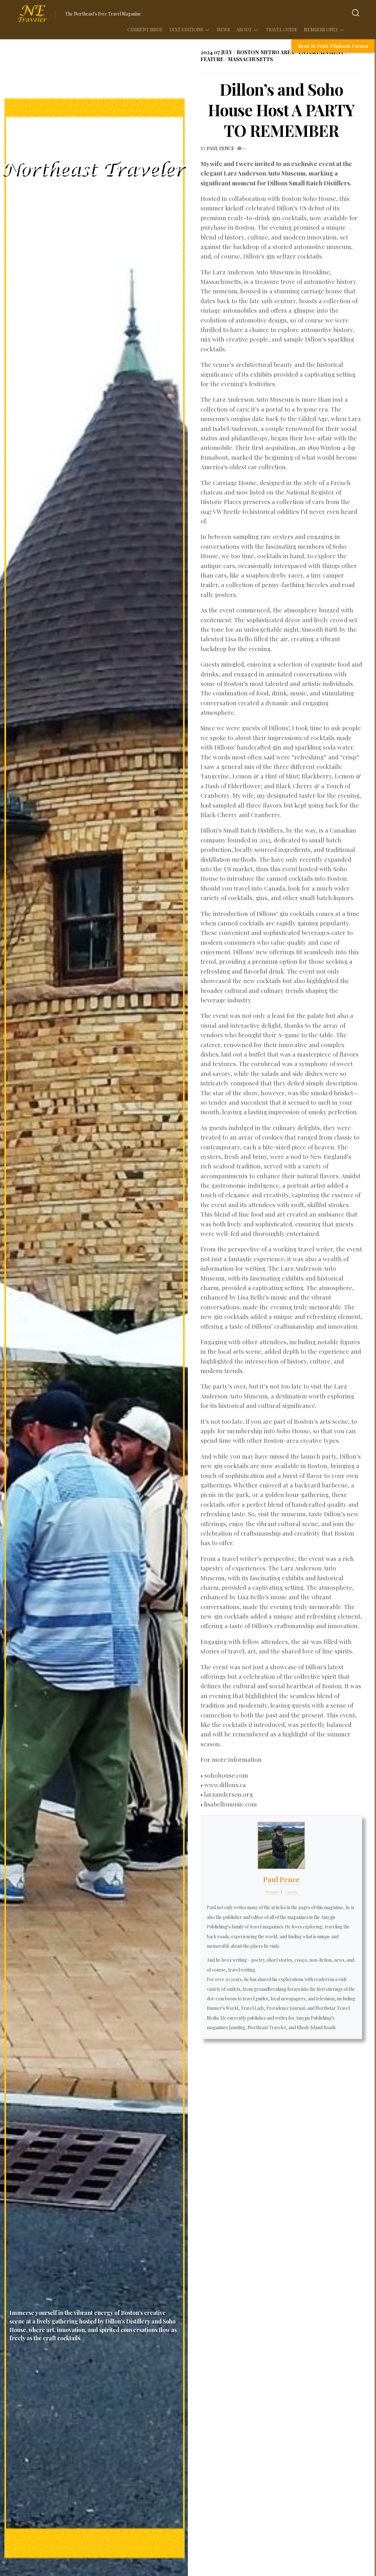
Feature (212, 59)
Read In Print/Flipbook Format (333, 46)
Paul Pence (220, 148)
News (223, 30)
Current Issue (145, 30)
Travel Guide (281, 30)
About (244, 30)
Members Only (321, 30)
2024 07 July (216, 52)
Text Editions (186, 30)
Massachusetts (250, 59)
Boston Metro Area (265, 52)
